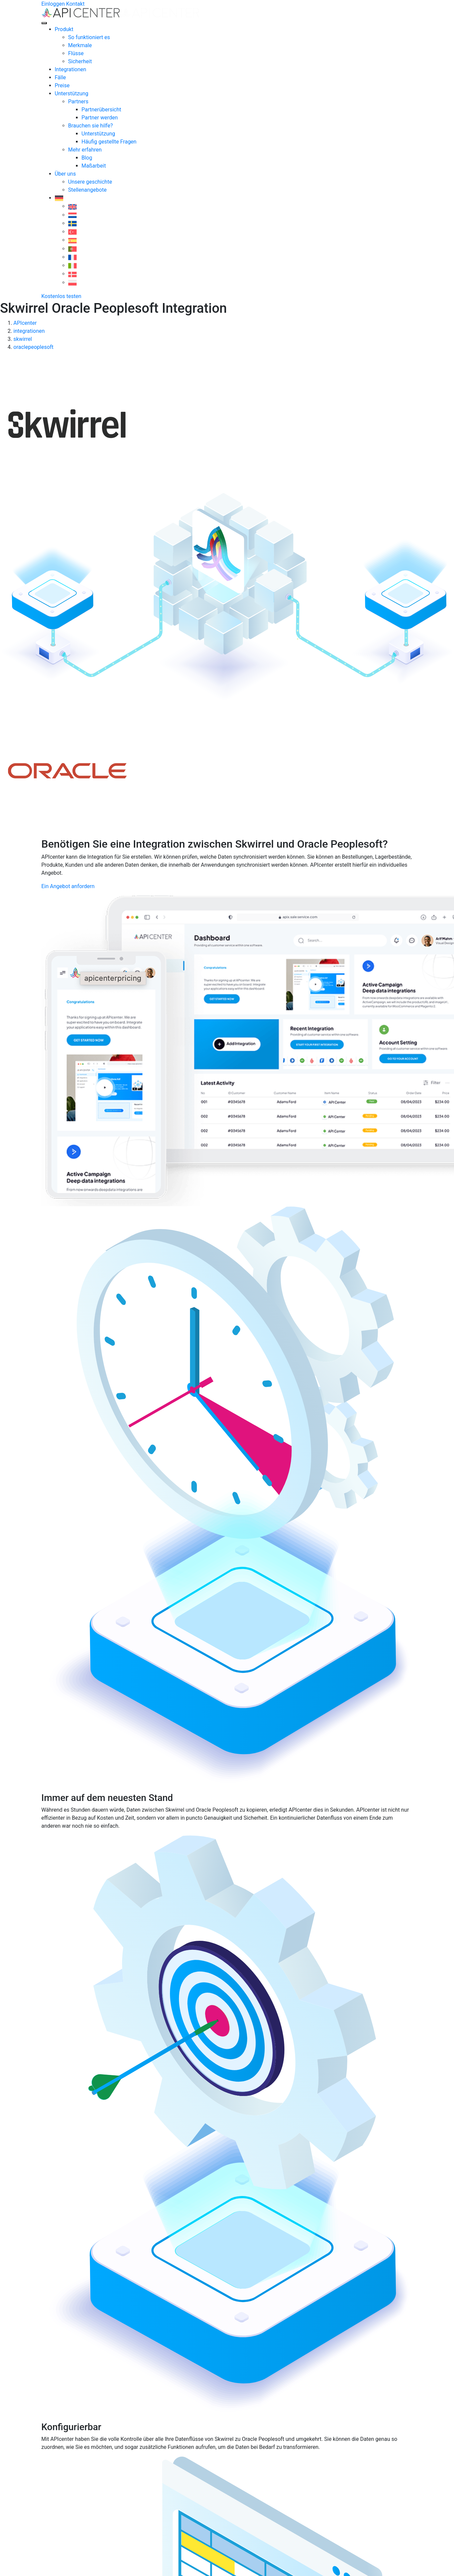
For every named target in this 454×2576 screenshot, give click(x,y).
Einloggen (53, 4)
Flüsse (76, 53)
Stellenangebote (87, 190)
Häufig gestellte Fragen (109, 141)
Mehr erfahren (85, 150)
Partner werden (100, 117)
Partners (78, 101)
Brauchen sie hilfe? (90, 125)
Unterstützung (71, 93)
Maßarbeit (94, 166)
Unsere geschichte (90, 182)
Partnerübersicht (101, 109)
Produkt (64, 29)
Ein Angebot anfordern (68, 886)
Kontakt (75, 4)
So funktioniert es (89, 37)
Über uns (65, 174)
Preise (62, 85)
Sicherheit (80, 61)
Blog (87, 158)
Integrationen (70, 69)
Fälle (60, 77)
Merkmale (80, 45)
